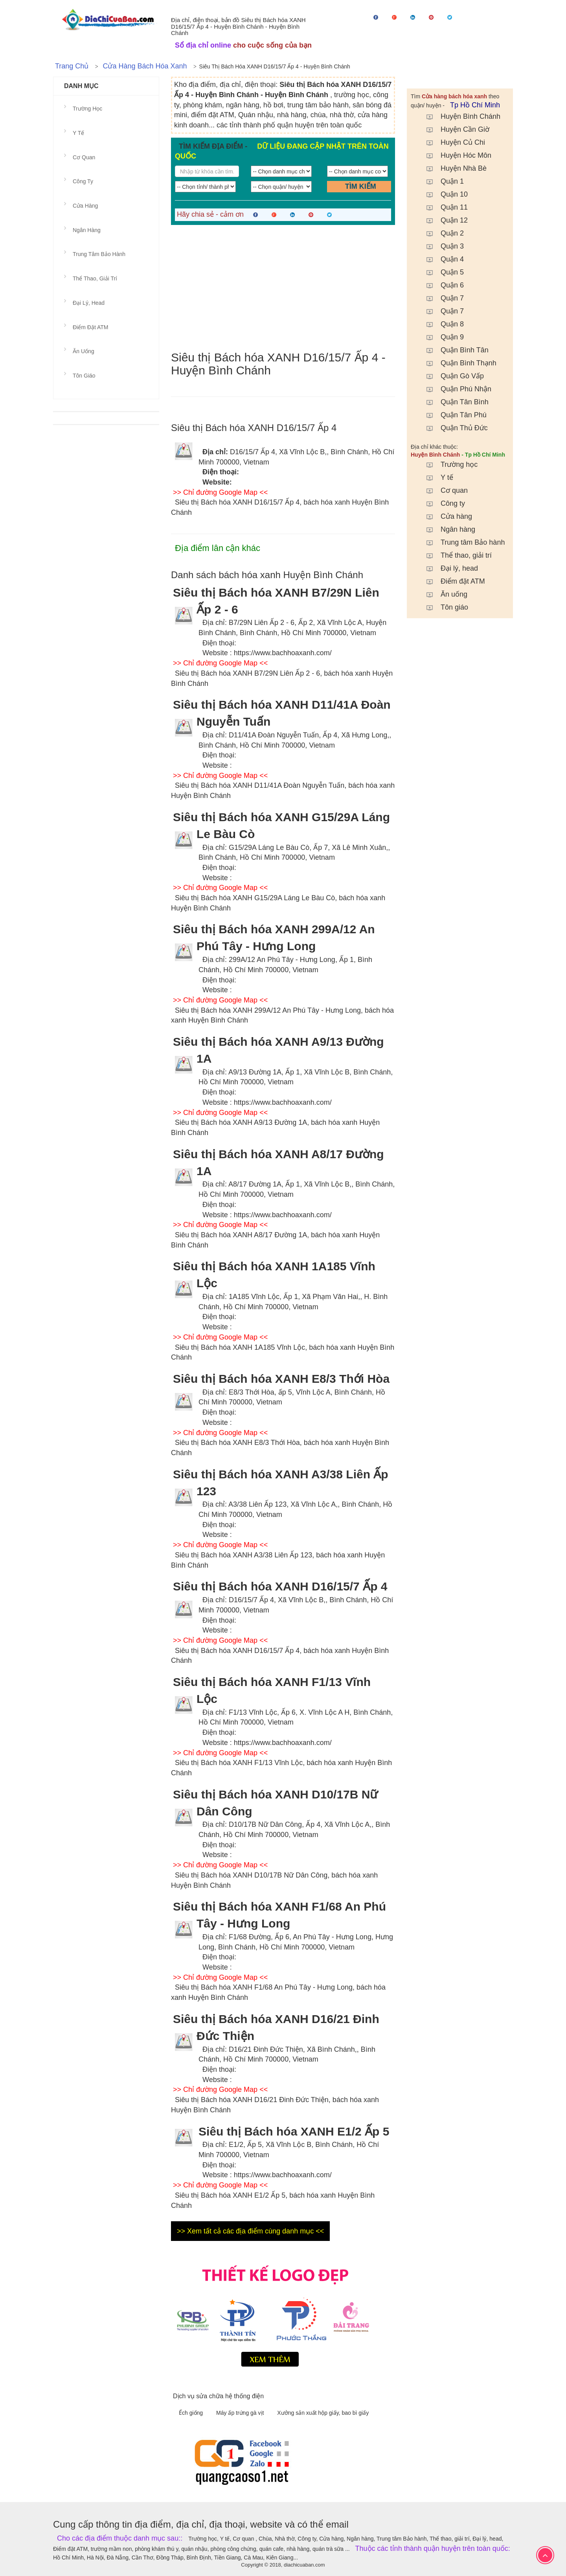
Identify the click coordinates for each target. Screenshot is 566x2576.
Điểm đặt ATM (452, 581)
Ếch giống (191, 2413)
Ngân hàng (447, 529)
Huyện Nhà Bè (453, 168)
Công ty (442, 503)
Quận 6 (441, 285)
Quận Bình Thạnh (457, 363)
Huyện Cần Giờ (454, 129)
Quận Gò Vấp (451, 376)
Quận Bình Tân (454, 350)
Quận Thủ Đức (453, 428)
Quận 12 (443, 220)
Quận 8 (441, 324)
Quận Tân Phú (453, 415)
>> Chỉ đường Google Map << (220, 492)
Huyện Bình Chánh (459, 116)
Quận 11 (443, 207)
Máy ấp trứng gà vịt (240, 2413)
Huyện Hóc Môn (455, 155)
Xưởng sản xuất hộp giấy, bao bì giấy (323, 2413)
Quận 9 (441, 337)
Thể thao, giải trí (455, 555)
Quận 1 (441, 181)
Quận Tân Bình (454, 402)
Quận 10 (443, 194)
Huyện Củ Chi (452, 142)
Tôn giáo (443, 607)
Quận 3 (441, 246)
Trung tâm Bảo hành (462, 542)
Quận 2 (441, 233)
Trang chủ (71, 66)
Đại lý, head (448, 568)
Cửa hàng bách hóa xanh (145, 66)
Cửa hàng (445, 516)
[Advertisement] (283, 288)
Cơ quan (443, 490)
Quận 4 (441, 259)
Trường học (448, 464)
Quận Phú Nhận (455, 389)
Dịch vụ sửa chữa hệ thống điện (218, 2396)
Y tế (436, 477)
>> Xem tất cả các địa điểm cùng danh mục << (250, 2231)
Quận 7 (441, 298)
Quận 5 (441, 272)
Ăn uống (443, 594)
